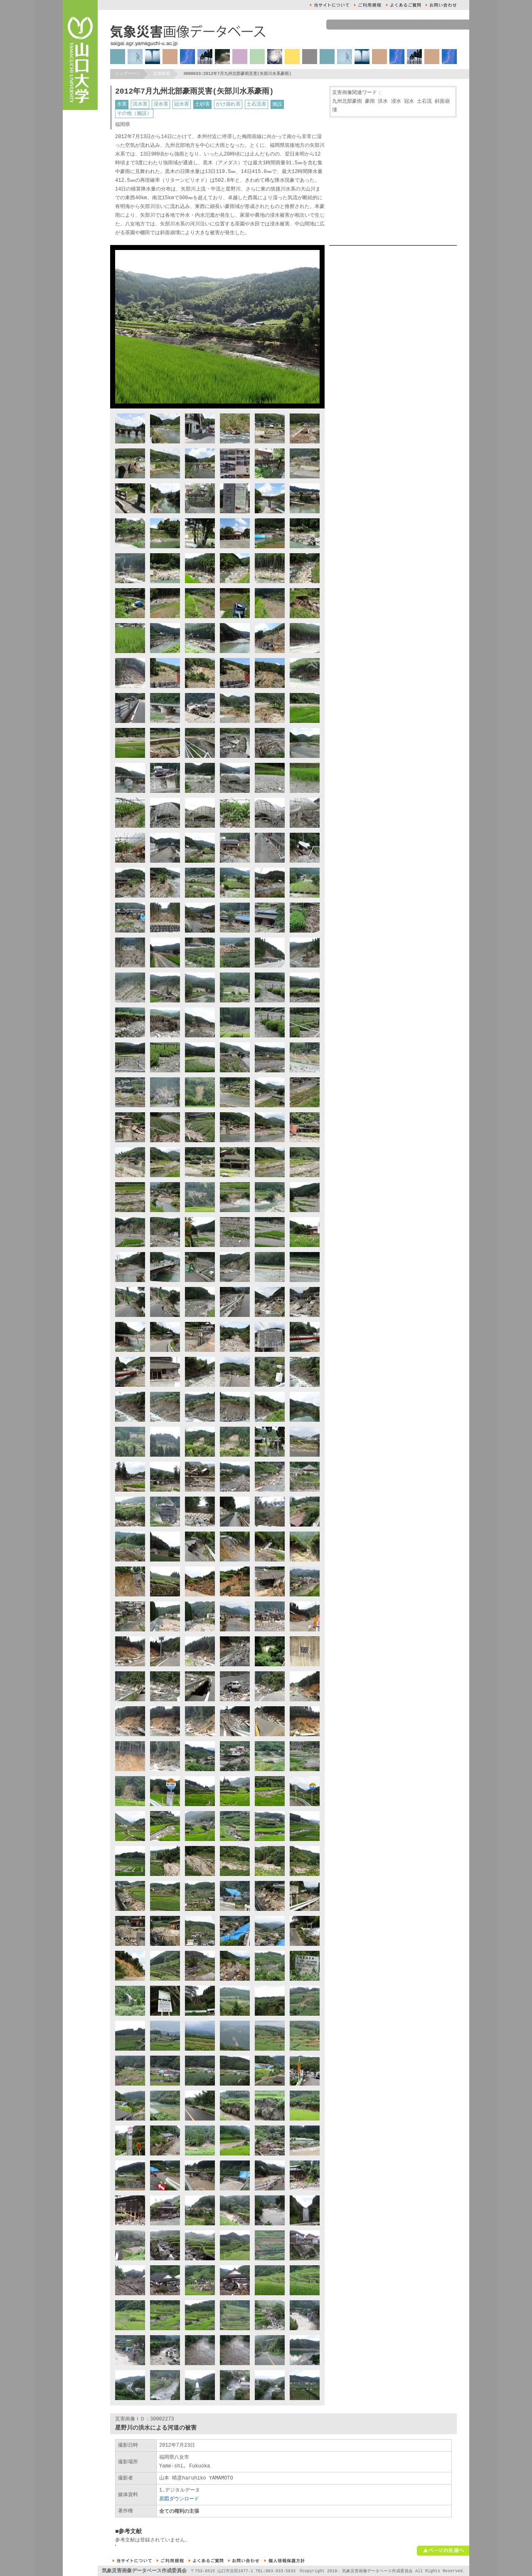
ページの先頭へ (443, 2551)
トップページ (127, 74)
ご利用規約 (368, 5)
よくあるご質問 (403, 5)
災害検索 (161, 74)
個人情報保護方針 (284, 2561)
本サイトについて (330, 5)
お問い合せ (441, 5)
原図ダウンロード (179, 2499)
